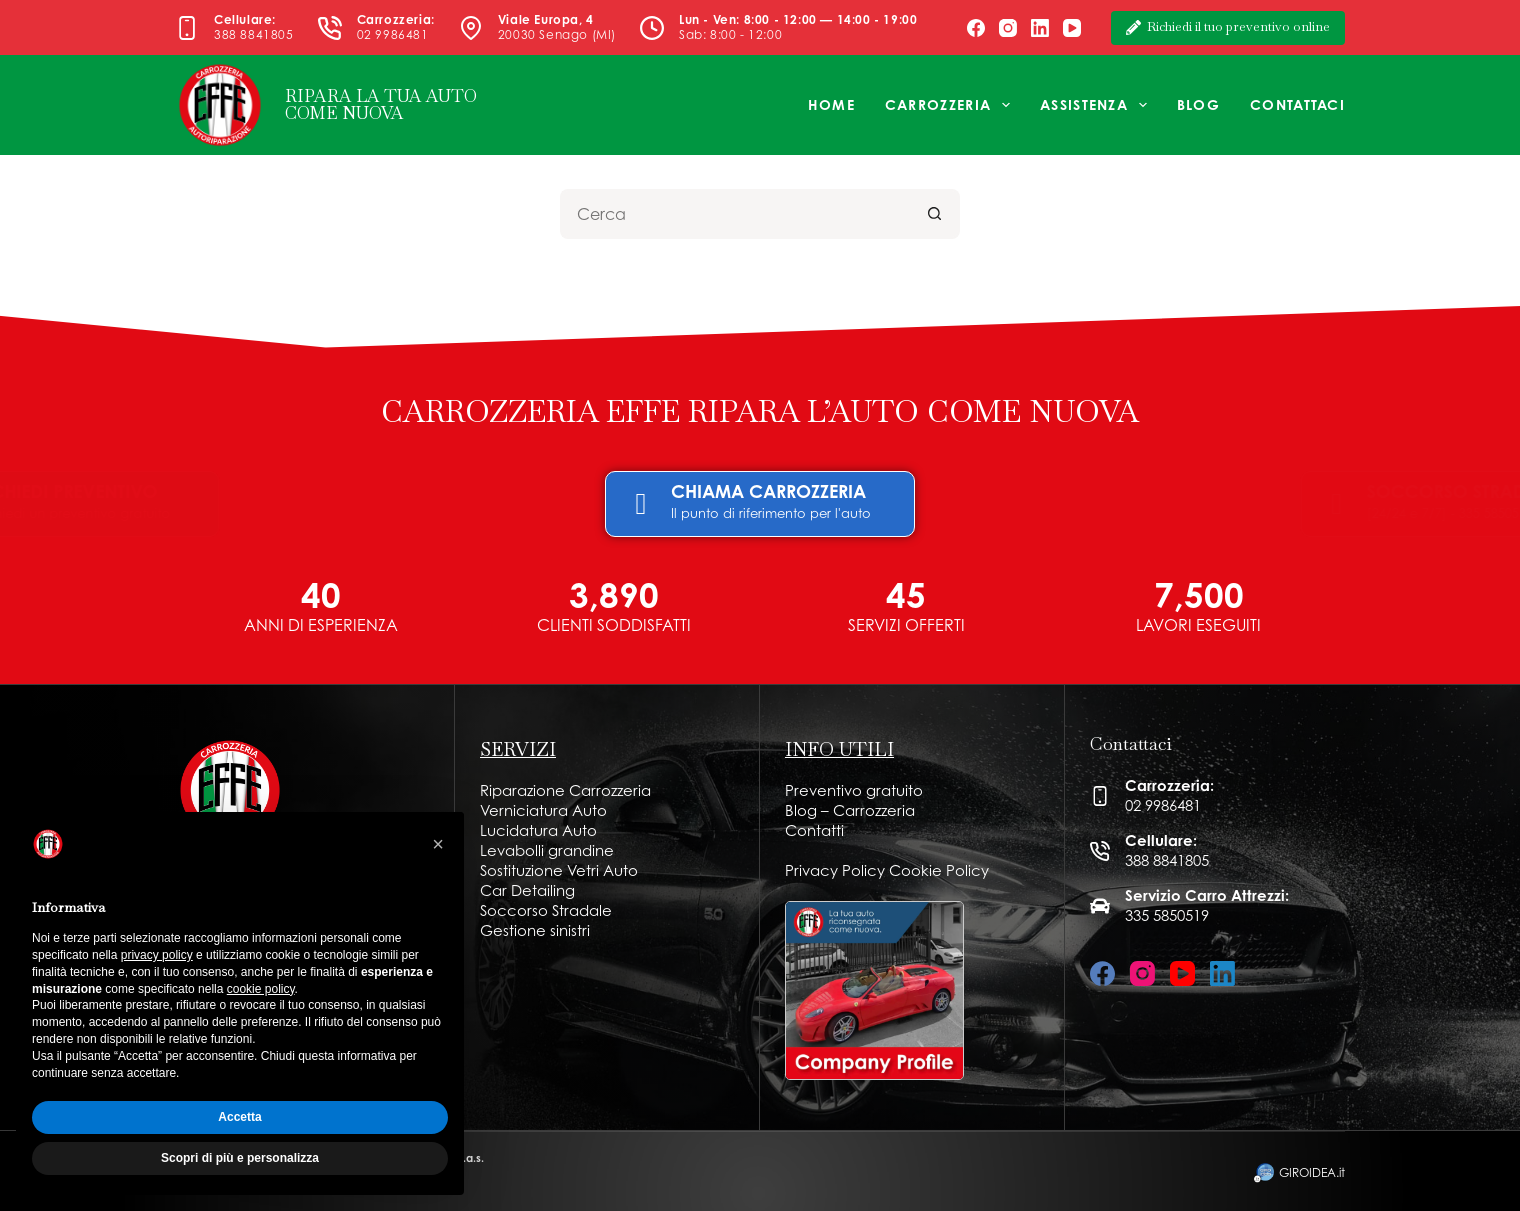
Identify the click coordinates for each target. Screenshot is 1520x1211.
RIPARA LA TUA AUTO (381, 96)
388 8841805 (254, 34)
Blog (1198, 104)
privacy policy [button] (157, 955)
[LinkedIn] (1040, 27)
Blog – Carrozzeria (850, 810)
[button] (438, 844)
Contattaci (1297, 104)
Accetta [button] (239, 1117)
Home (831, 104)
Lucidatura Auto (538, 830)
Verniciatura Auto (543, 810)
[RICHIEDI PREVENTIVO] (251, 504)
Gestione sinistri (535, 930)
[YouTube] (1072, 27)
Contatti (814, 830)
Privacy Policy (835, 870)
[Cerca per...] (735, 214)
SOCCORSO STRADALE (1155, 491)
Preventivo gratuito (854, 790)
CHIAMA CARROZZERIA (768, 491)
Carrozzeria (951, 105)
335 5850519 (1167, 915)
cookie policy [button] (261, 989)
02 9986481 (393, 34)
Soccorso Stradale (546, 910)
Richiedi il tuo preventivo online (1228, 26)
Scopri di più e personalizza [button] (240, 1158)
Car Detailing (527, 890)
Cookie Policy (939, 870)
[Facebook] (976, 27)
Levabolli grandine (547, 850)
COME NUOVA (344, 113)
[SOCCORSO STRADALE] (1031, 504)
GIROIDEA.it (1312, 1172)
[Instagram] (1008, 27)
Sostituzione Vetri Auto (559, 870)
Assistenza (1097, 105)
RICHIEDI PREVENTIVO (372, 491)
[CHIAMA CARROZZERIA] (641, 504)
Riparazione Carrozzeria (565, 790)
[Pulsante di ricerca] (935, 214)
